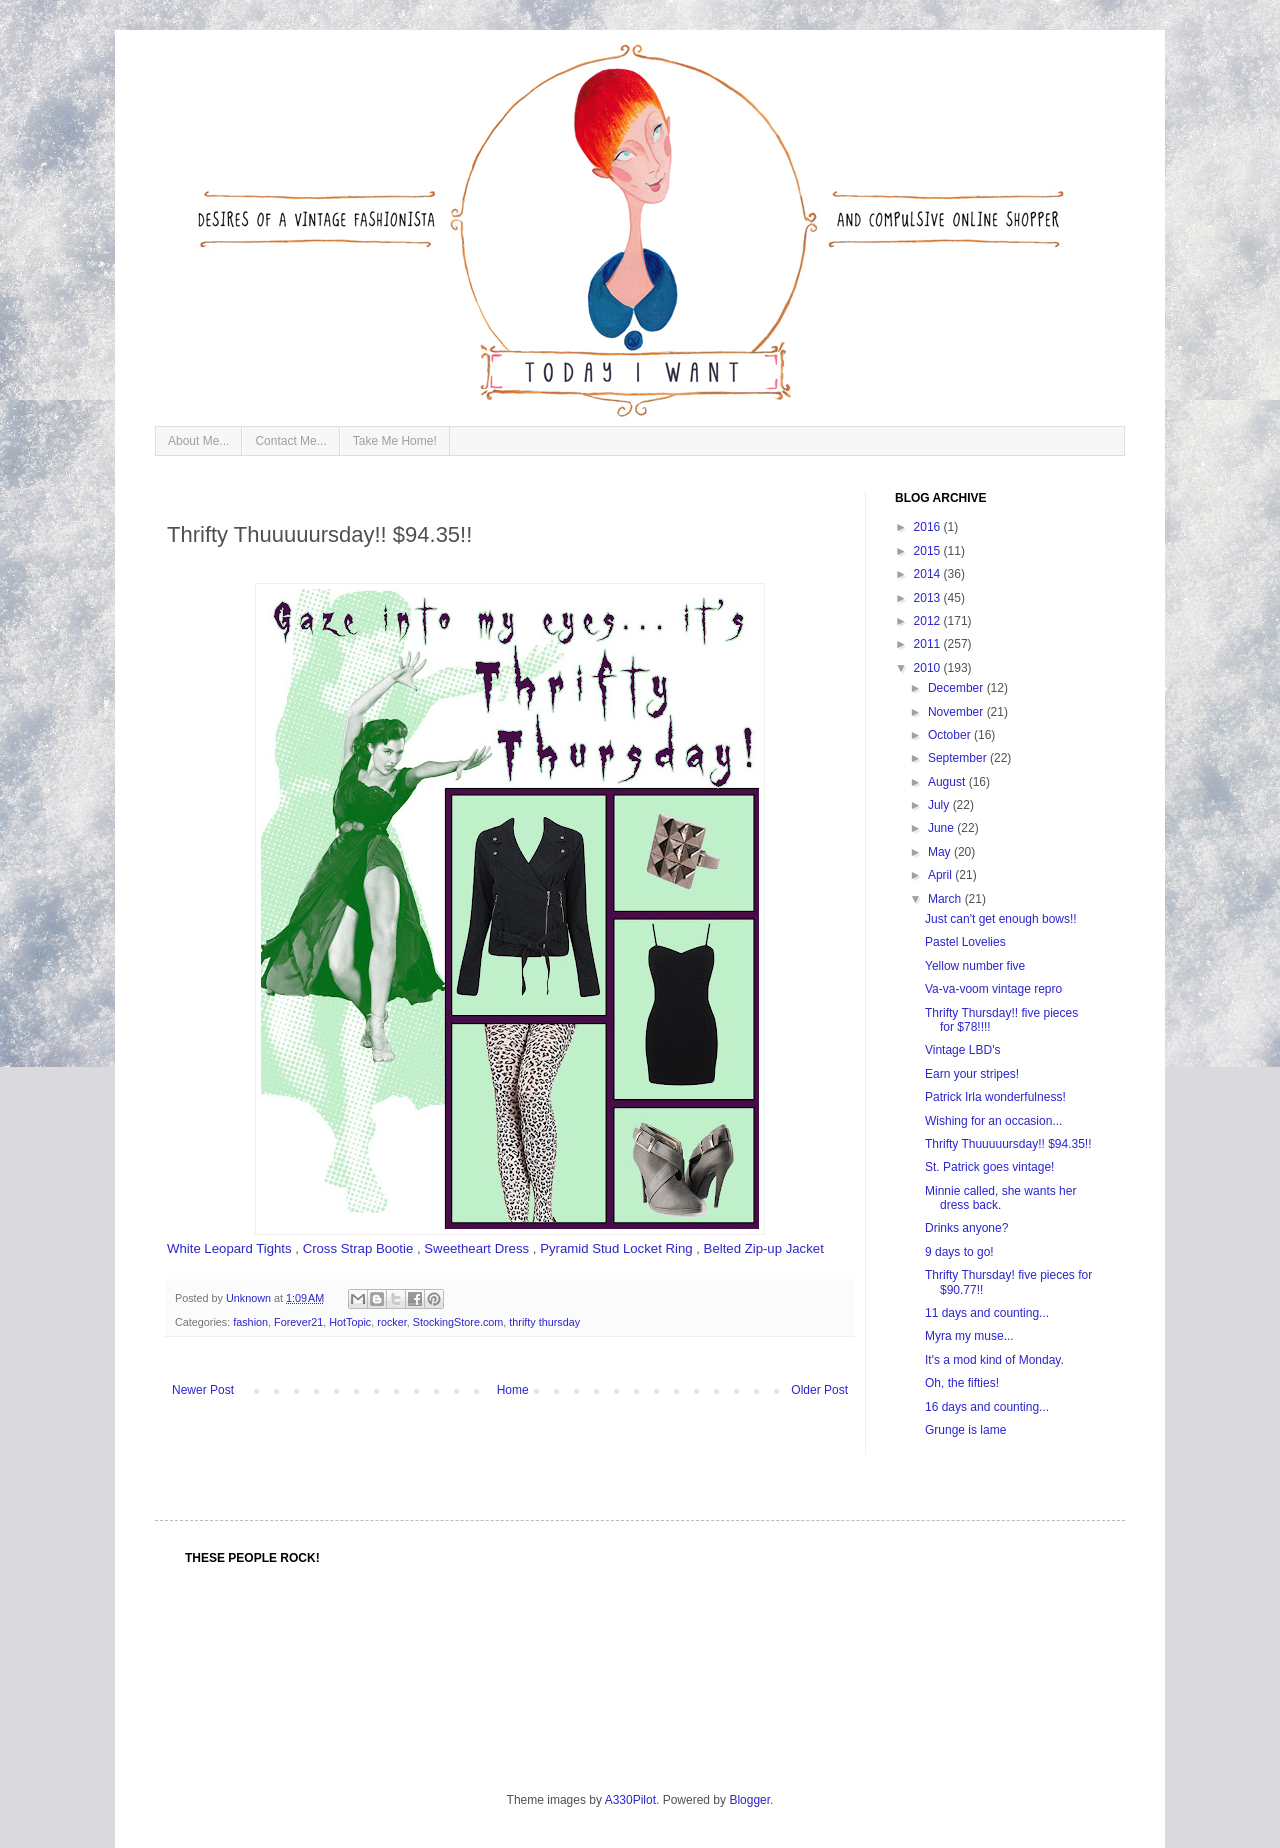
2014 (929, 574)
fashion (250, 1322)
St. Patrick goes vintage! (989, 1167)
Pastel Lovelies (965, 942)
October (951, 735)
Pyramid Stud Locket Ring (616, 1248)
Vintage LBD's (962, 1050)
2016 (929, 527)
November (957, 712)
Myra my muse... (969, 1336)
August (948, 782)
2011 (929, 644)
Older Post (819, 1390)
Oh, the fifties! (962, 1383)
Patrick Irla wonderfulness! (995, 1097)
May (941, 852)
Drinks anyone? (966, 1228)
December (957, 688)
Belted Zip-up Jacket (764, 1248)
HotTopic (350, 1322)
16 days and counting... (987, 1407)
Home (513, 1390)
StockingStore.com (458, 1322)
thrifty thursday (544, 1322)
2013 (929, 598)
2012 (929, 621)
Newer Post (203, 1390)
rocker (391, 1322)
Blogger (749, 1800)
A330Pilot (630, 1800)
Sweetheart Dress (476, 1248)
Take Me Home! (395, 441)
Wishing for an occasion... (993, 1121)
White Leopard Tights (229, 1248)
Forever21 (298, 1322)
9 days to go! (959, 1252)
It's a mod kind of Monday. (994, 1360)
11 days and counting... (987, 1313)
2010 (929, 668)
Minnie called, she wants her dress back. (1000, 1198)
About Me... (198, 441)
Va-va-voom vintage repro (993, 989)
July (940, 805)
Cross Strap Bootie (358, 1248)
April (941, 875)
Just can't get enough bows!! (1001, 919)
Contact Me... (290, 441)
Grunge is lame (965, 1430)
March (946, 899)
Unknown (250, 1298)
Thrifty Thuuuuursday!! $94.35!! (1008, 1144)
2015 (929, 551)
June (942, 828)
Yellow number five (975, 966)
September (959, 758)
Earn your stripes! (972, 1074)
